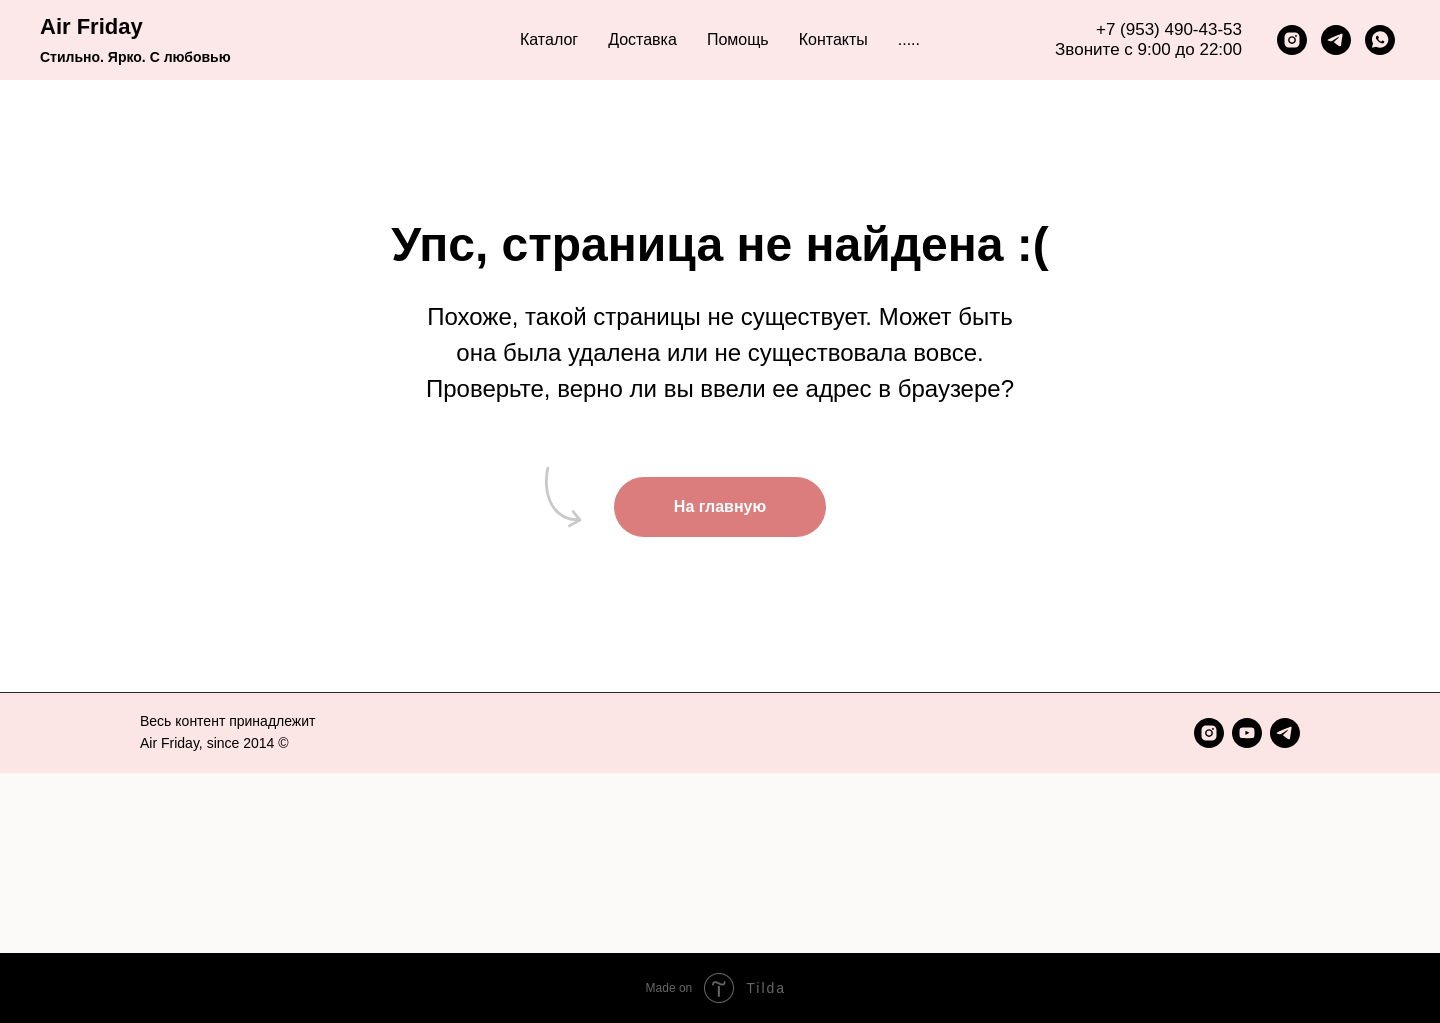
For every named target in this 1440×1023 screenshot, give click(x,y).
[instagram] (1292, 40)
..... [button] (909, 39)
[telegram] (1336, 40)
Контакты (833, 39)
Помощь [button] (738, 39)
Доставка (642, 39)
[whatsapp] (1380, 40)
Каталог (549, 39)
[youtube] (1247, 733)
